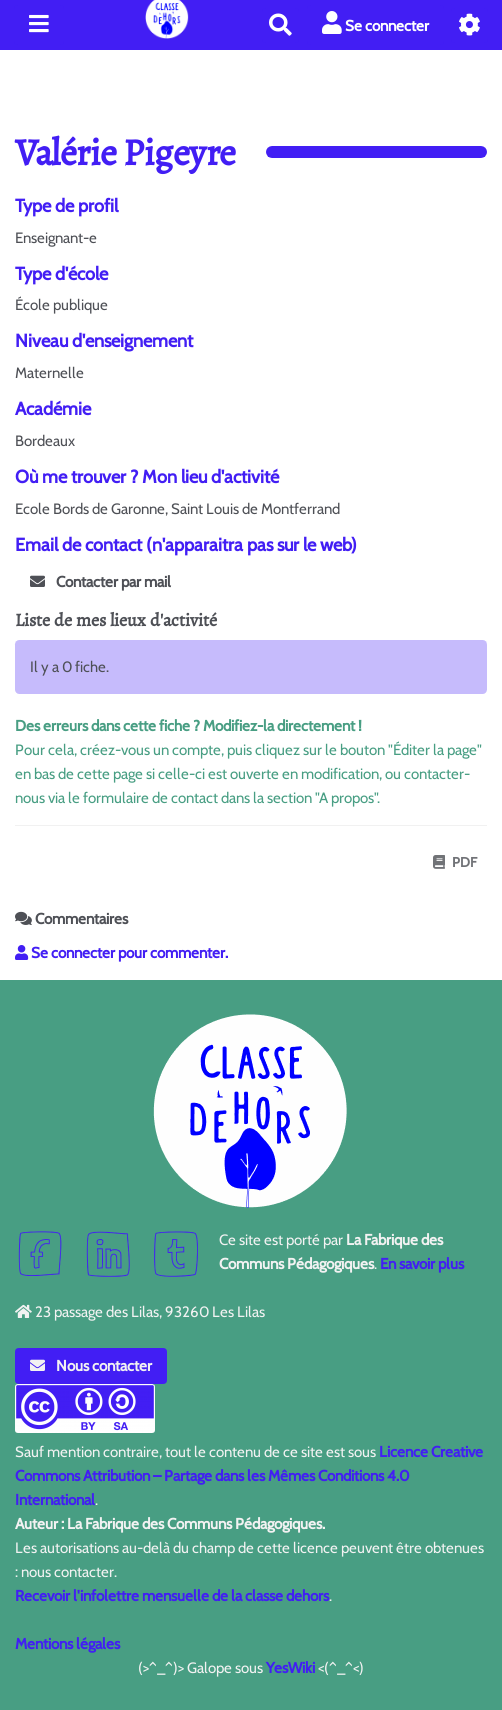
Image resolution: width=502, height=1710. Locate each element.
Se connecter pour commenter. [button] (121, 953)
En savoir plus (422, 1264)
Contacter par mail (100, 582)
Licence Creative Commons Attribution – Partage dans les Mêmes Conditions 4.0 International (249, 1476)
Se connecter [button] (375, 23)
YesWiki (290, 1668)
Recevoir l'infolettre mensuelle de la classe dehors (172, 1596)
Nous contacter (91, 1366)
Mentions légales (67, 1644)
